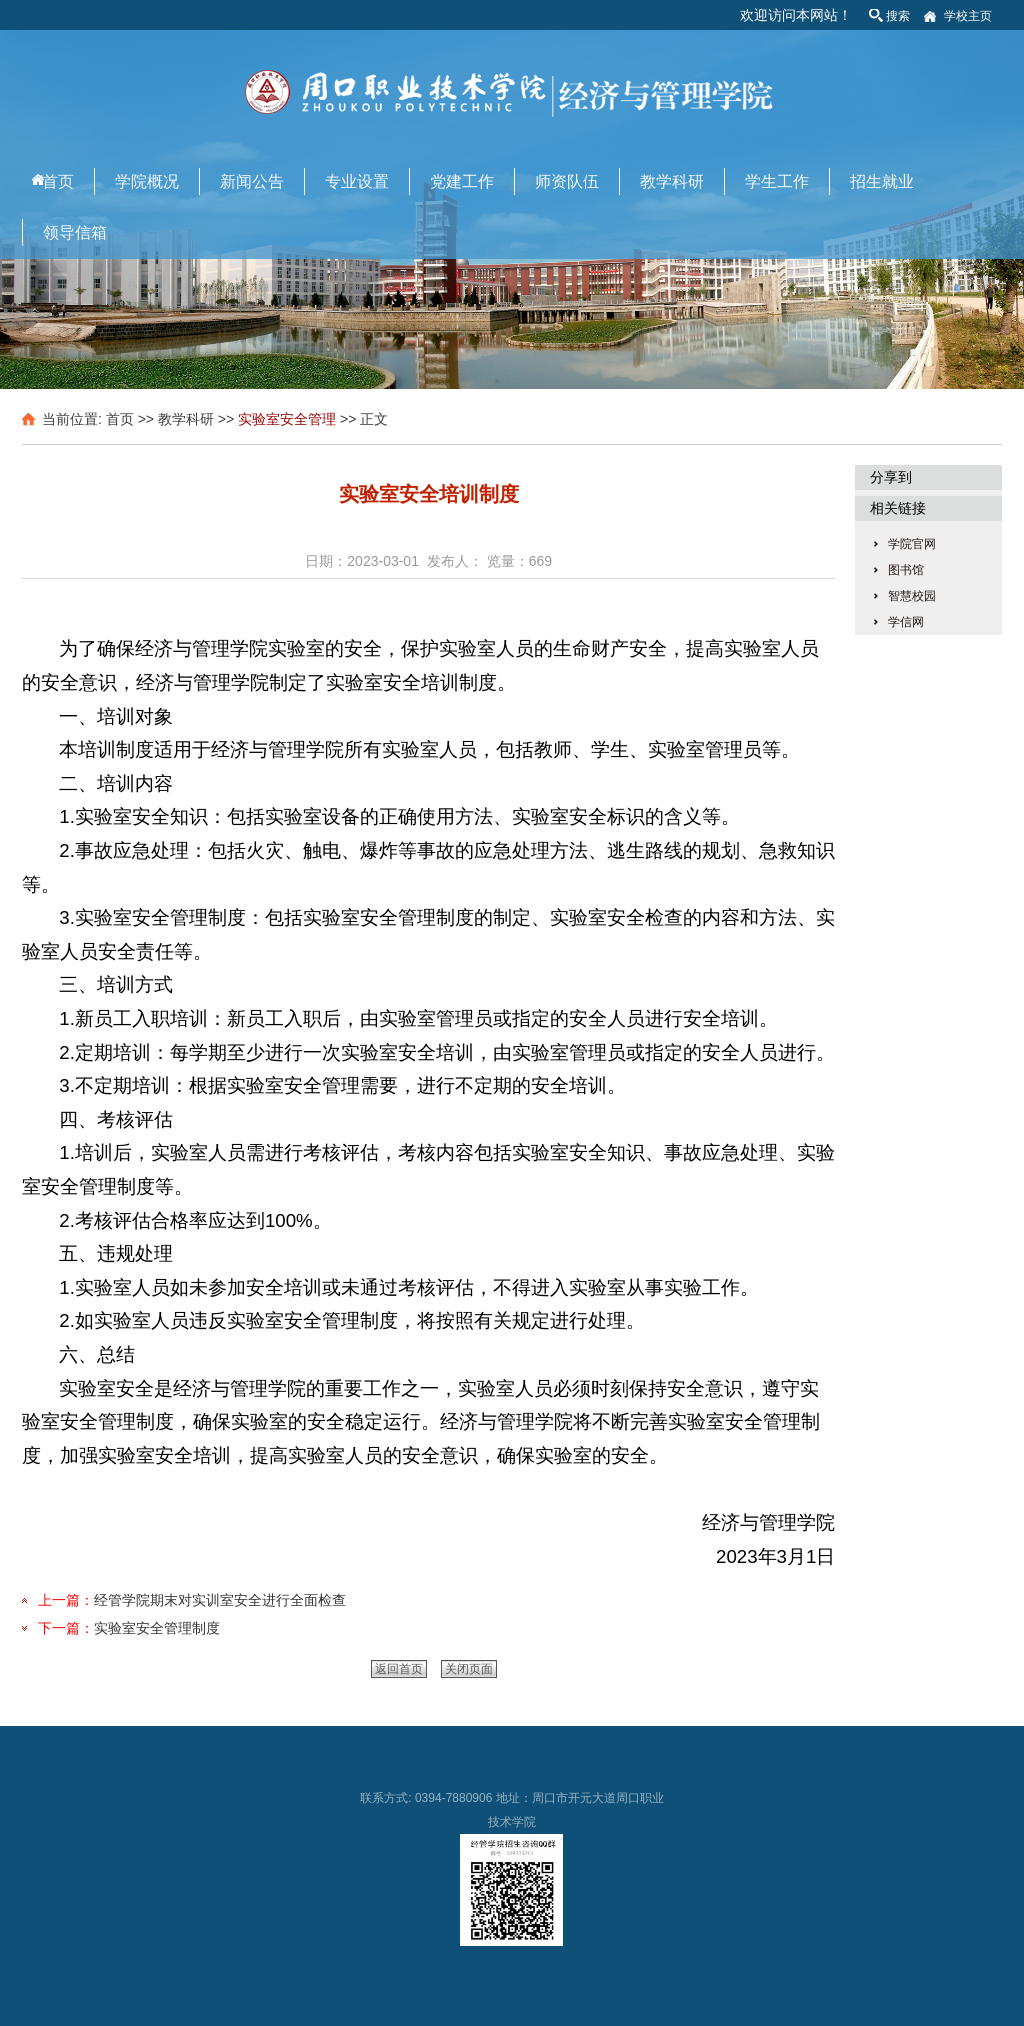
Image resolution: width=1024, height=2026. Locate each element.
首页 (58, 181)
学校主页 (968, 16)
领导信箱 (75, 232)
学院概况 (147, 181)
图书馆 (906, 570)
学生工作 (777, 181)
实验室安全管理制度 (157, 1628)
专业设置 (357, 181)
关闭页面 (469, 1669)
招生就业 (882, 181)
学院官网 (912, 544)
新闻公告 (252, 181)
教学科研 (672, 181)
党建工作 (462, 181)
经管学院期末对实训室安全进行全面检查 (220, 1600)
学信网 (906, 622)
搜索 (898, 16)
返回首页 (399, 1669)
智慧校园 (912, 596)
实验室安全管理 (287, 419)
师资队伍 (567, 181)
